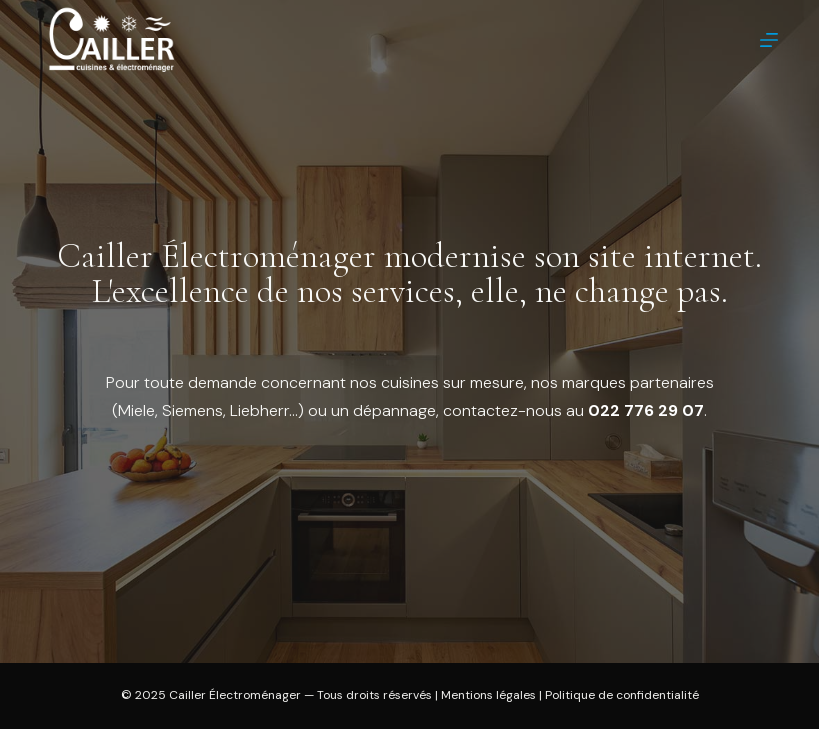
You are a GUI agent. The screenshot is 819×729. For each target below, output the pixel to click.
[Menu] (769, 40)
